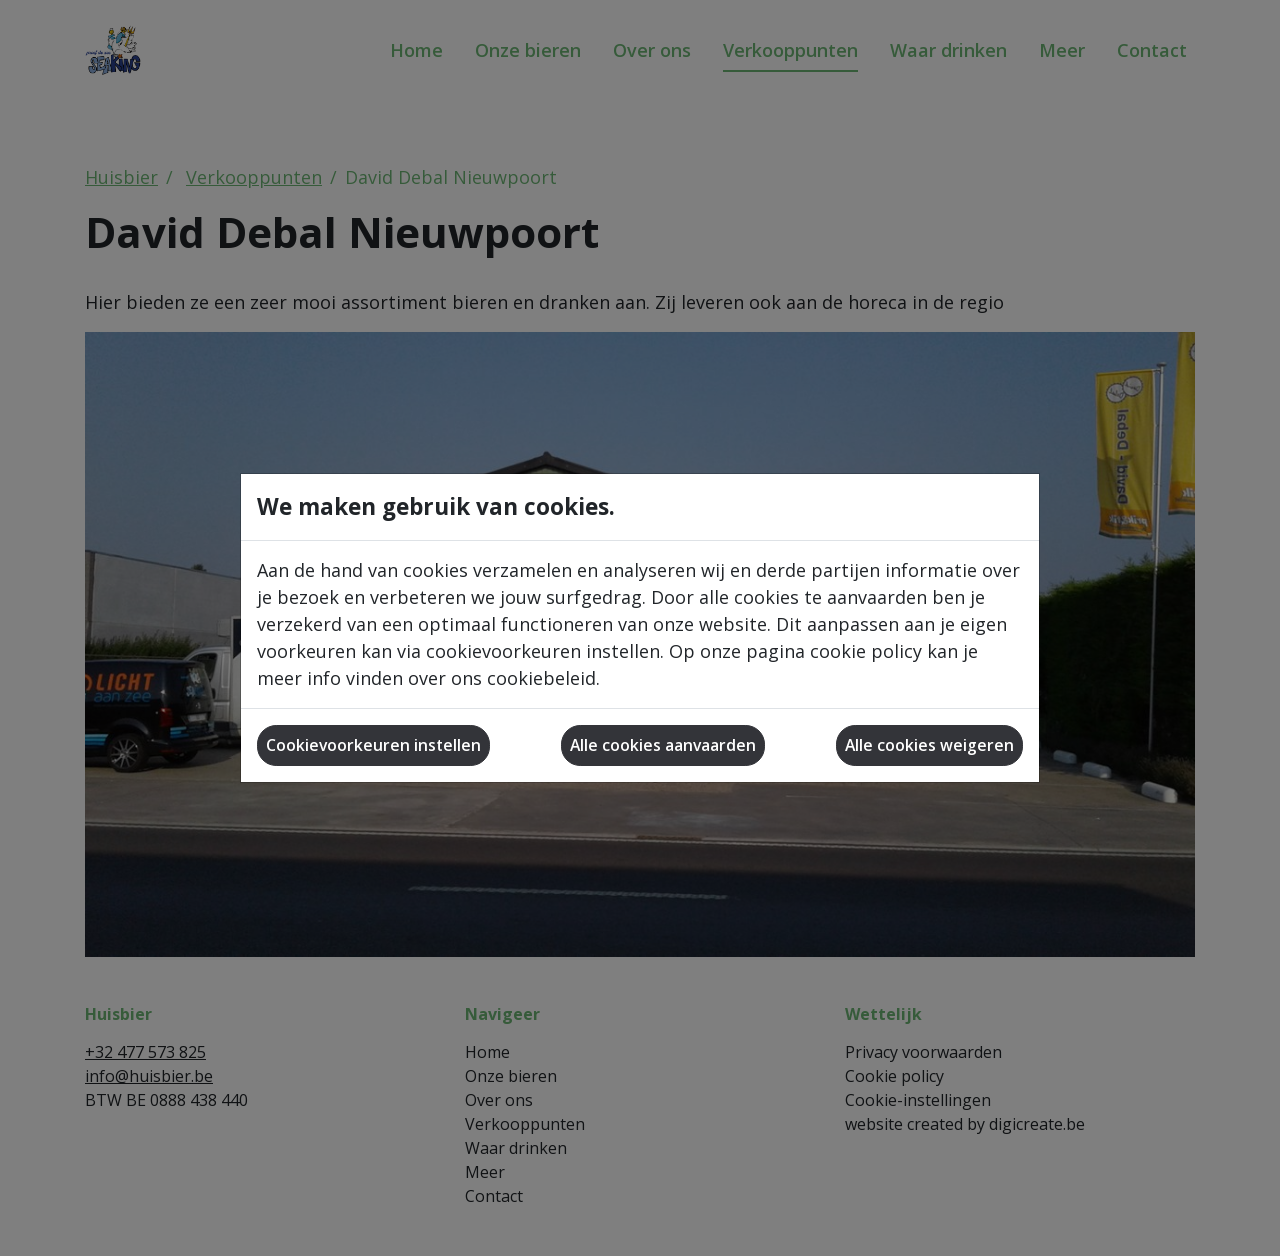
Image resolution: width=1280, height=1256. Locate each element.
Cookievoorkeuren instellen (373, 745)
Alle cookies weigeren (929, 745)
